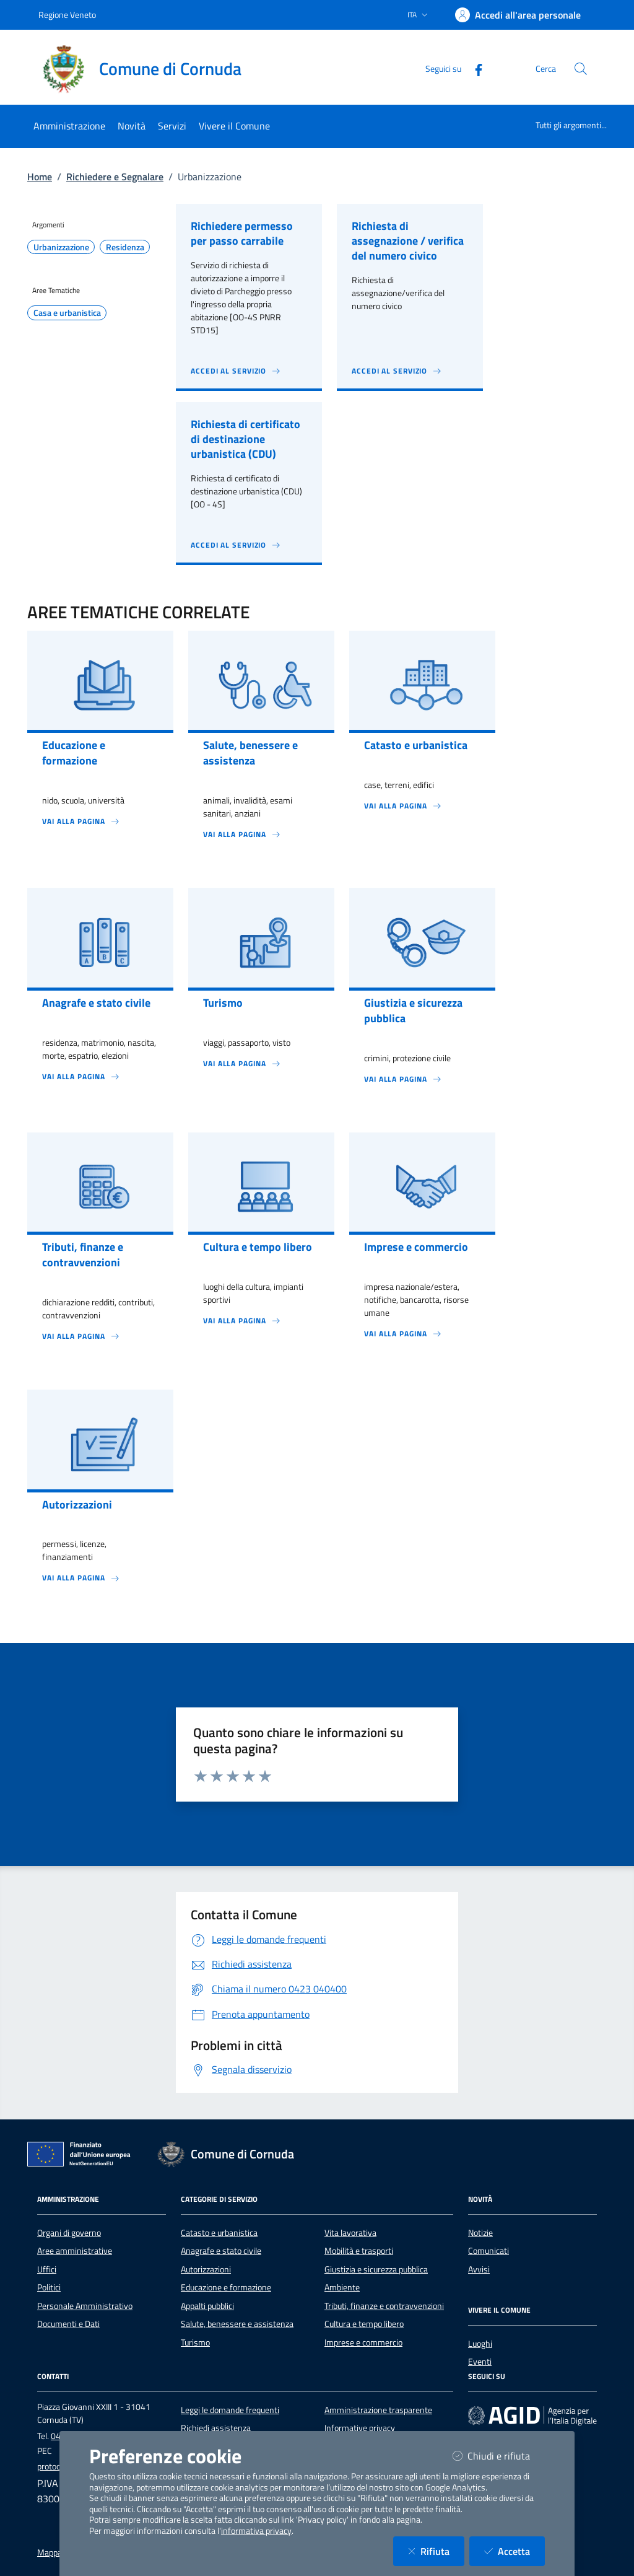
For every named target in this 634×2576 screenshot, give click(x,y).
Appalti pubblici (207, 2306)
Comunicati (488, 2251)
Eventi (480, 2361)
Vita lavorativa (350, 2233)
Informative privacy (359, 2428)
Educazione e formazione (226, 2287)
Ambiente (342, 2287)
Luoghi (480, 2343)
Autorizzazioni (206, 2269)
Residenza (125, 247)
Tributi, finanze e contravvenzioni (384, 2306)
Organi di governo (69, 2233)
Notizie (480, 2233)
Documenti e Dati (68, 2324)
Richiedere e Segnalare (114, 176)
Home (39, 176)
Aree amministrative (74, 2251)
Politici (49, 2287)
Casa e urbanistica (67, 313)
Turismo (195, 2342)
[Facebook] (473, 68)
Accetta (514, 2551)
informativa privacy (256, 2531)
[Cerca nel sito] (581, 69)
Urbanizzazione (61, 247)
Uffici (46, 2269)
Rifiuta (436, 2551)
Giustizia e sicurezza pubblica (376, 2269)
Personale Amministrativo (84, 2306)
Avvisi (479, 2269)
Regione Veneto (67, 14)
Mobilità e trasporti (358, 2251)
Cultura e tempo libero (364, 2324)
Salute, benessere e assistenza (237, 2324)
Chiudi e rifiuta (499, 2455)
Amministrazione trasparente (378, 2410)
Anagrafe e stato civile (221, 2251)
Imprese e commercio (363, 2342)
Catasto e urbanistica (219, 2233)
